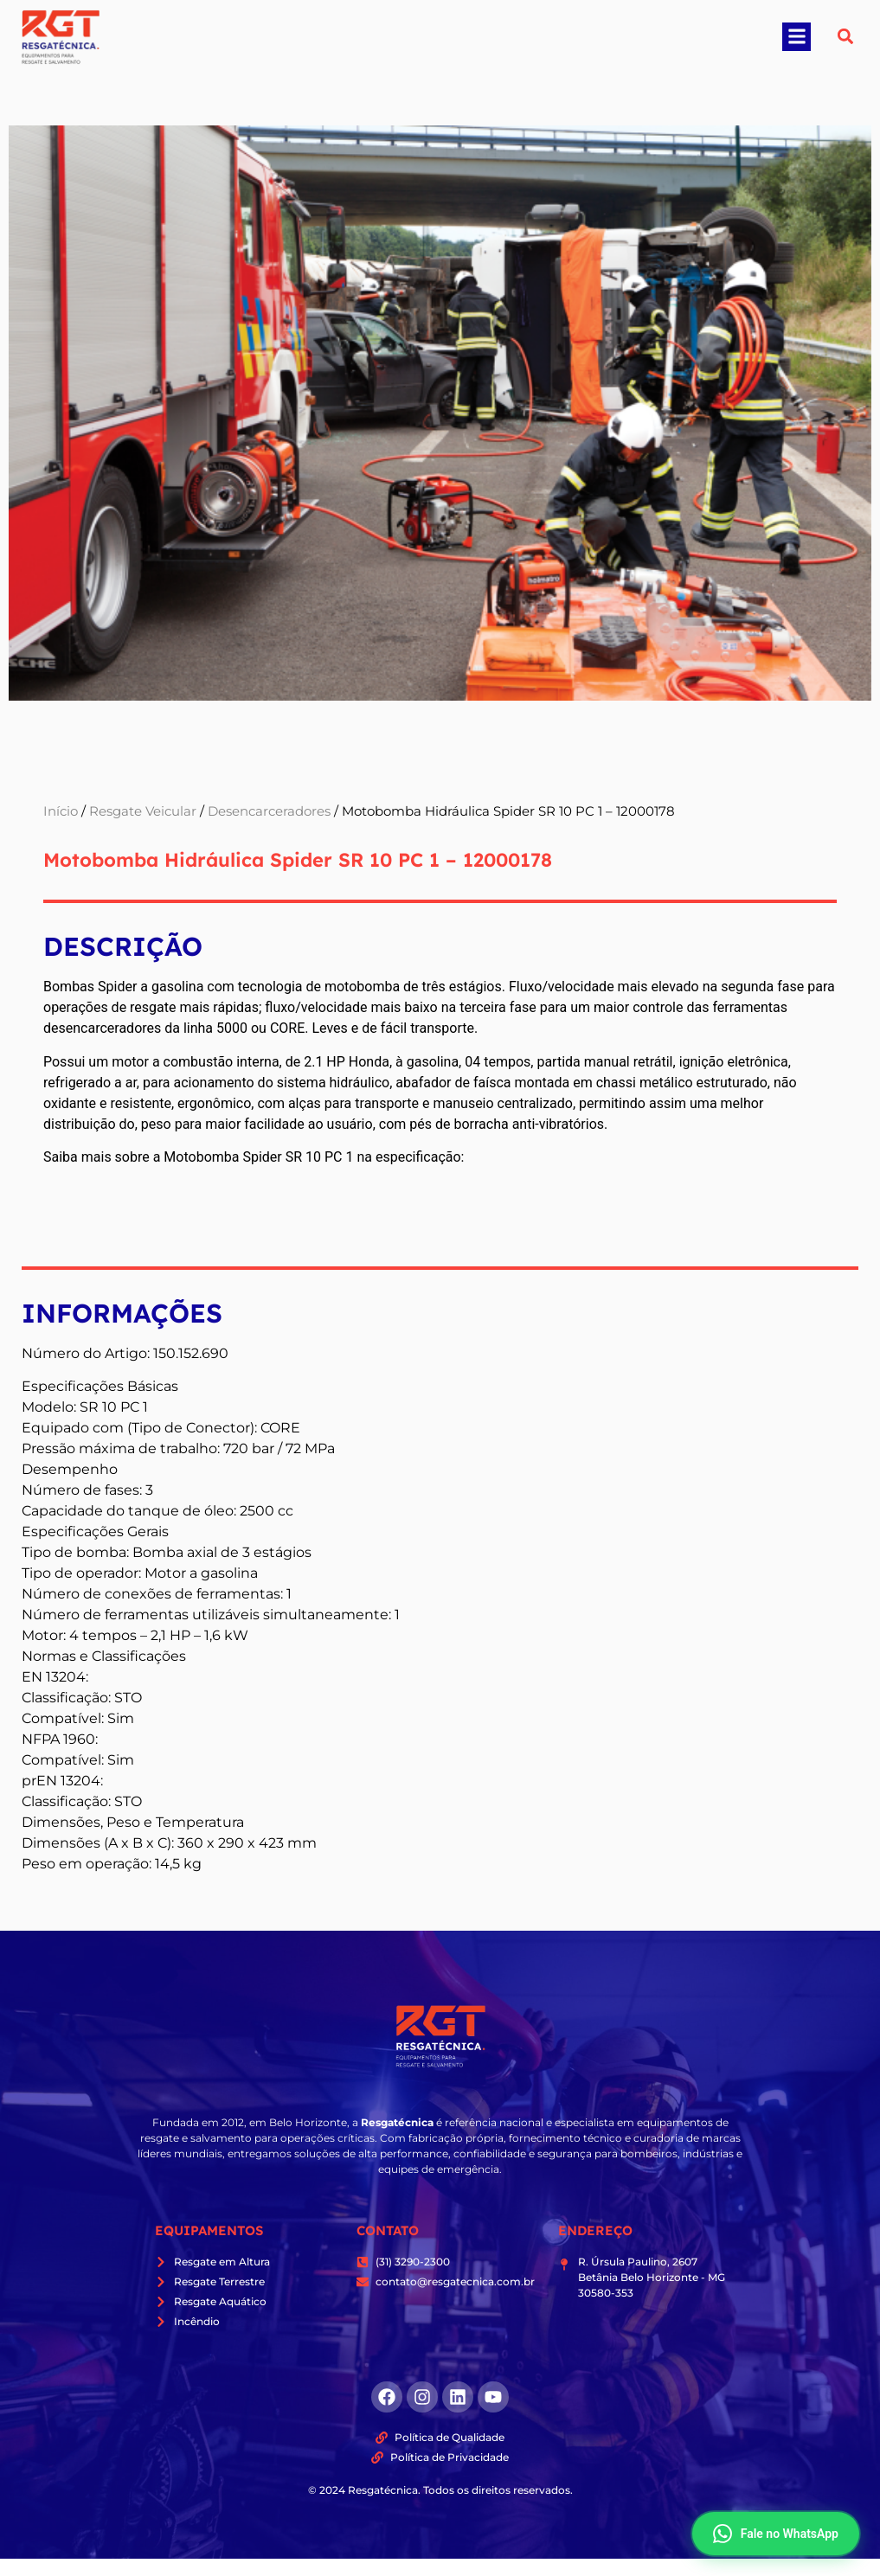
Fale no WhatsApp (775, 2533)
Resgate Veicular (142, 811)
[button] (796, 36)
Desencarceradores (269, 811)
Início (60, 811)
